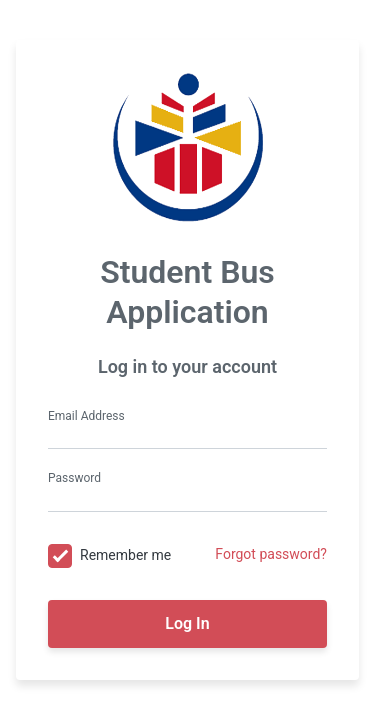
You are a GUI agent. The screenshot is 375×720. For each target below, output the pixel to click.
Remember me (125, 555)
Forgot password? (271, 554)
